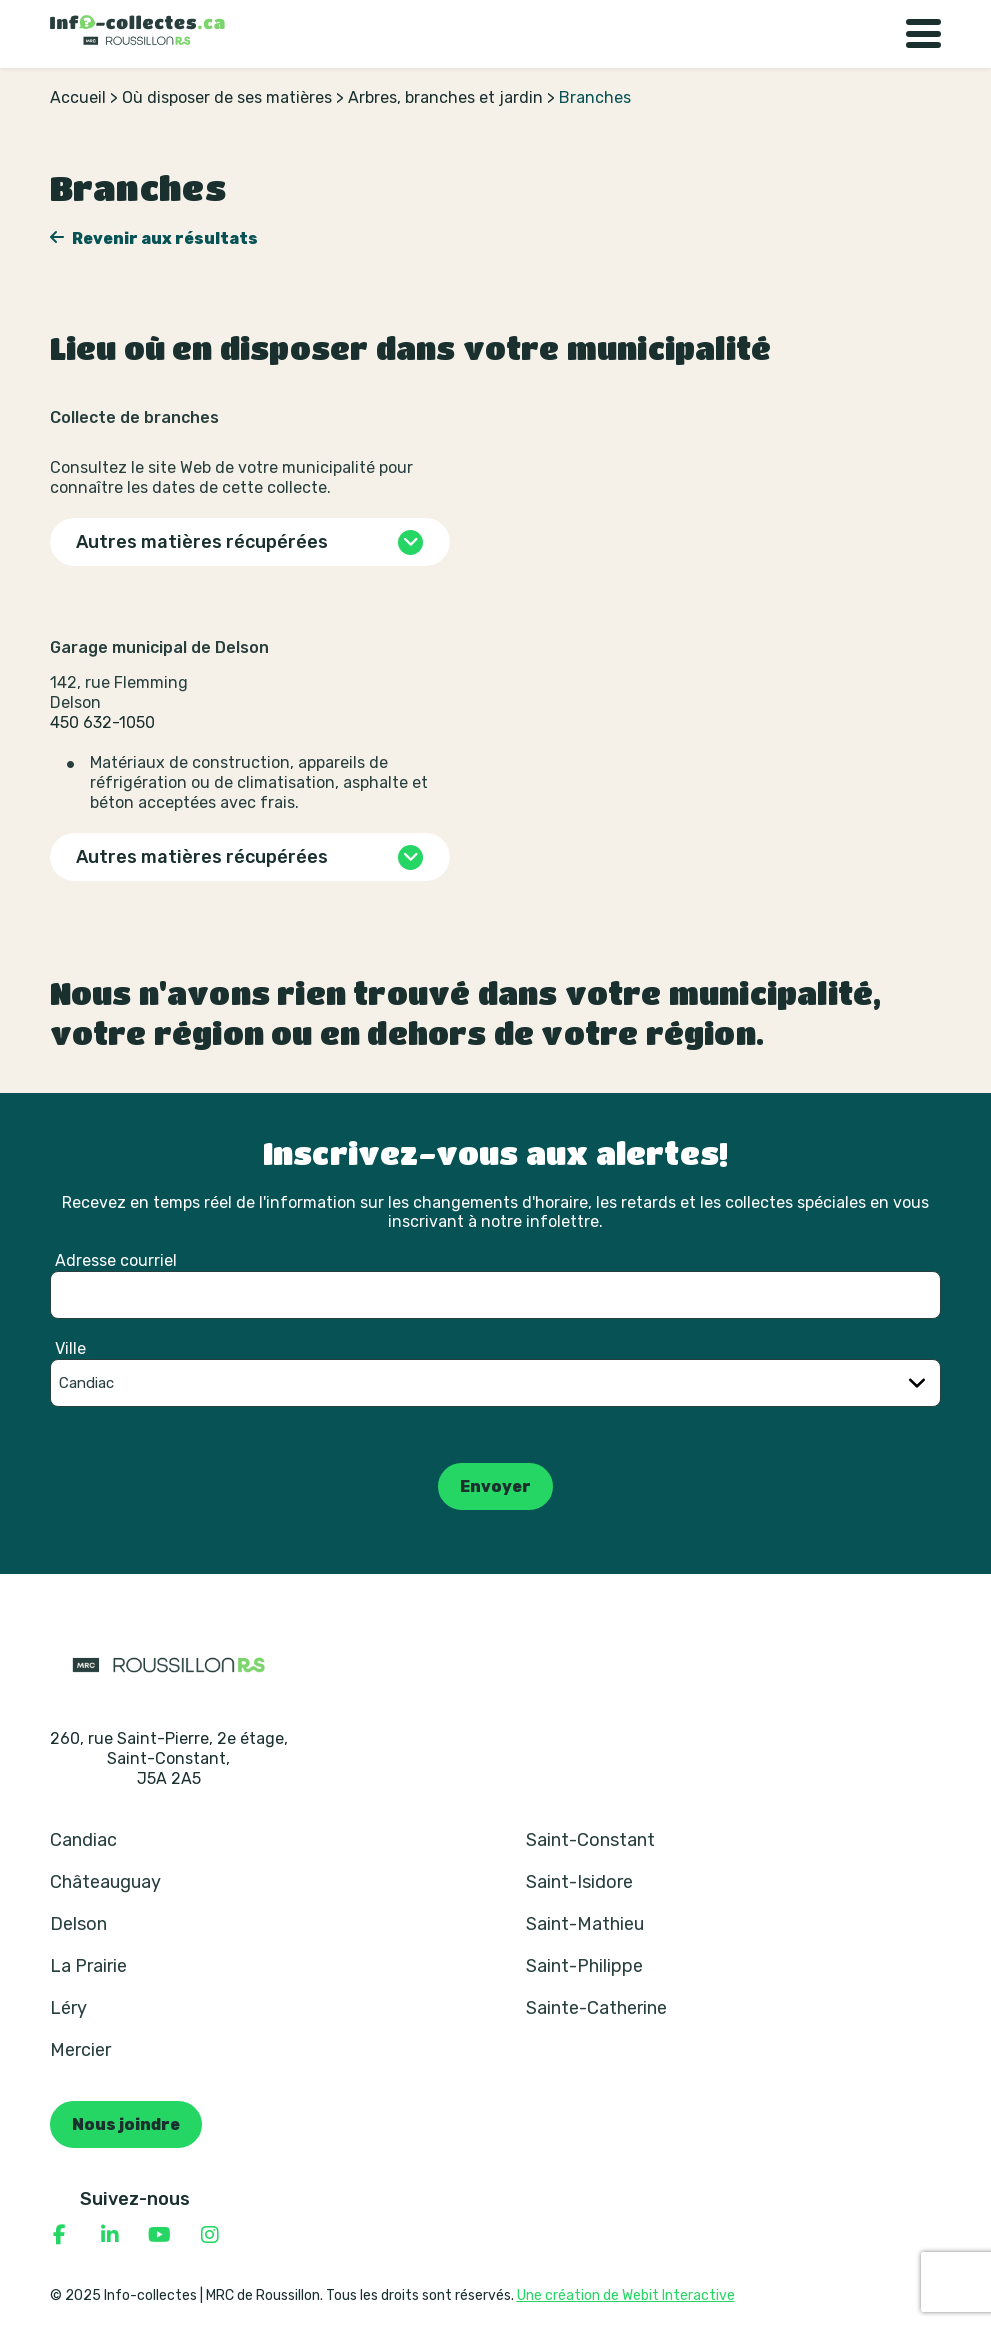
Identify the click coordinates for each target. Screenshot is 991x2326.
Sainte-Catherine (596, 2008)
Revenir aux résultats (163, 238)
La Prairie (88, 1966)
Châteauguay (105, 1882)
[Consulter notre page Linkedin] (110, 2235)
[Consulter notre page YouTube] (160, 2235)
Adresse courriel (116, 1260)
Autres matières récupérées (202, 542)
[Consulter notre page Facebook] (60, 2235)
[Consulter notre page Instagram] (210, 2235)
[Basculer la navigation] (923, 34)
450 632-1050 (102, 722)
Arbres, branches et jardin (445, 97)
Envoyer (495, 1486)
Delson (78, 1924)
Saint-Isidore (579, 1882)
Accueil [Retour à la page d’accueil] (78, 97)
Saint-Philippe (584, 1966)
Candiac (83, 1840)
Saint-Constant (590, 1840)
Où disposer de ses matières (227, 97)
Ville (70, 1348)
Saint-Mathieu (585, 1924)
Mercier (80, 2050)
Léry (68, 2008)
